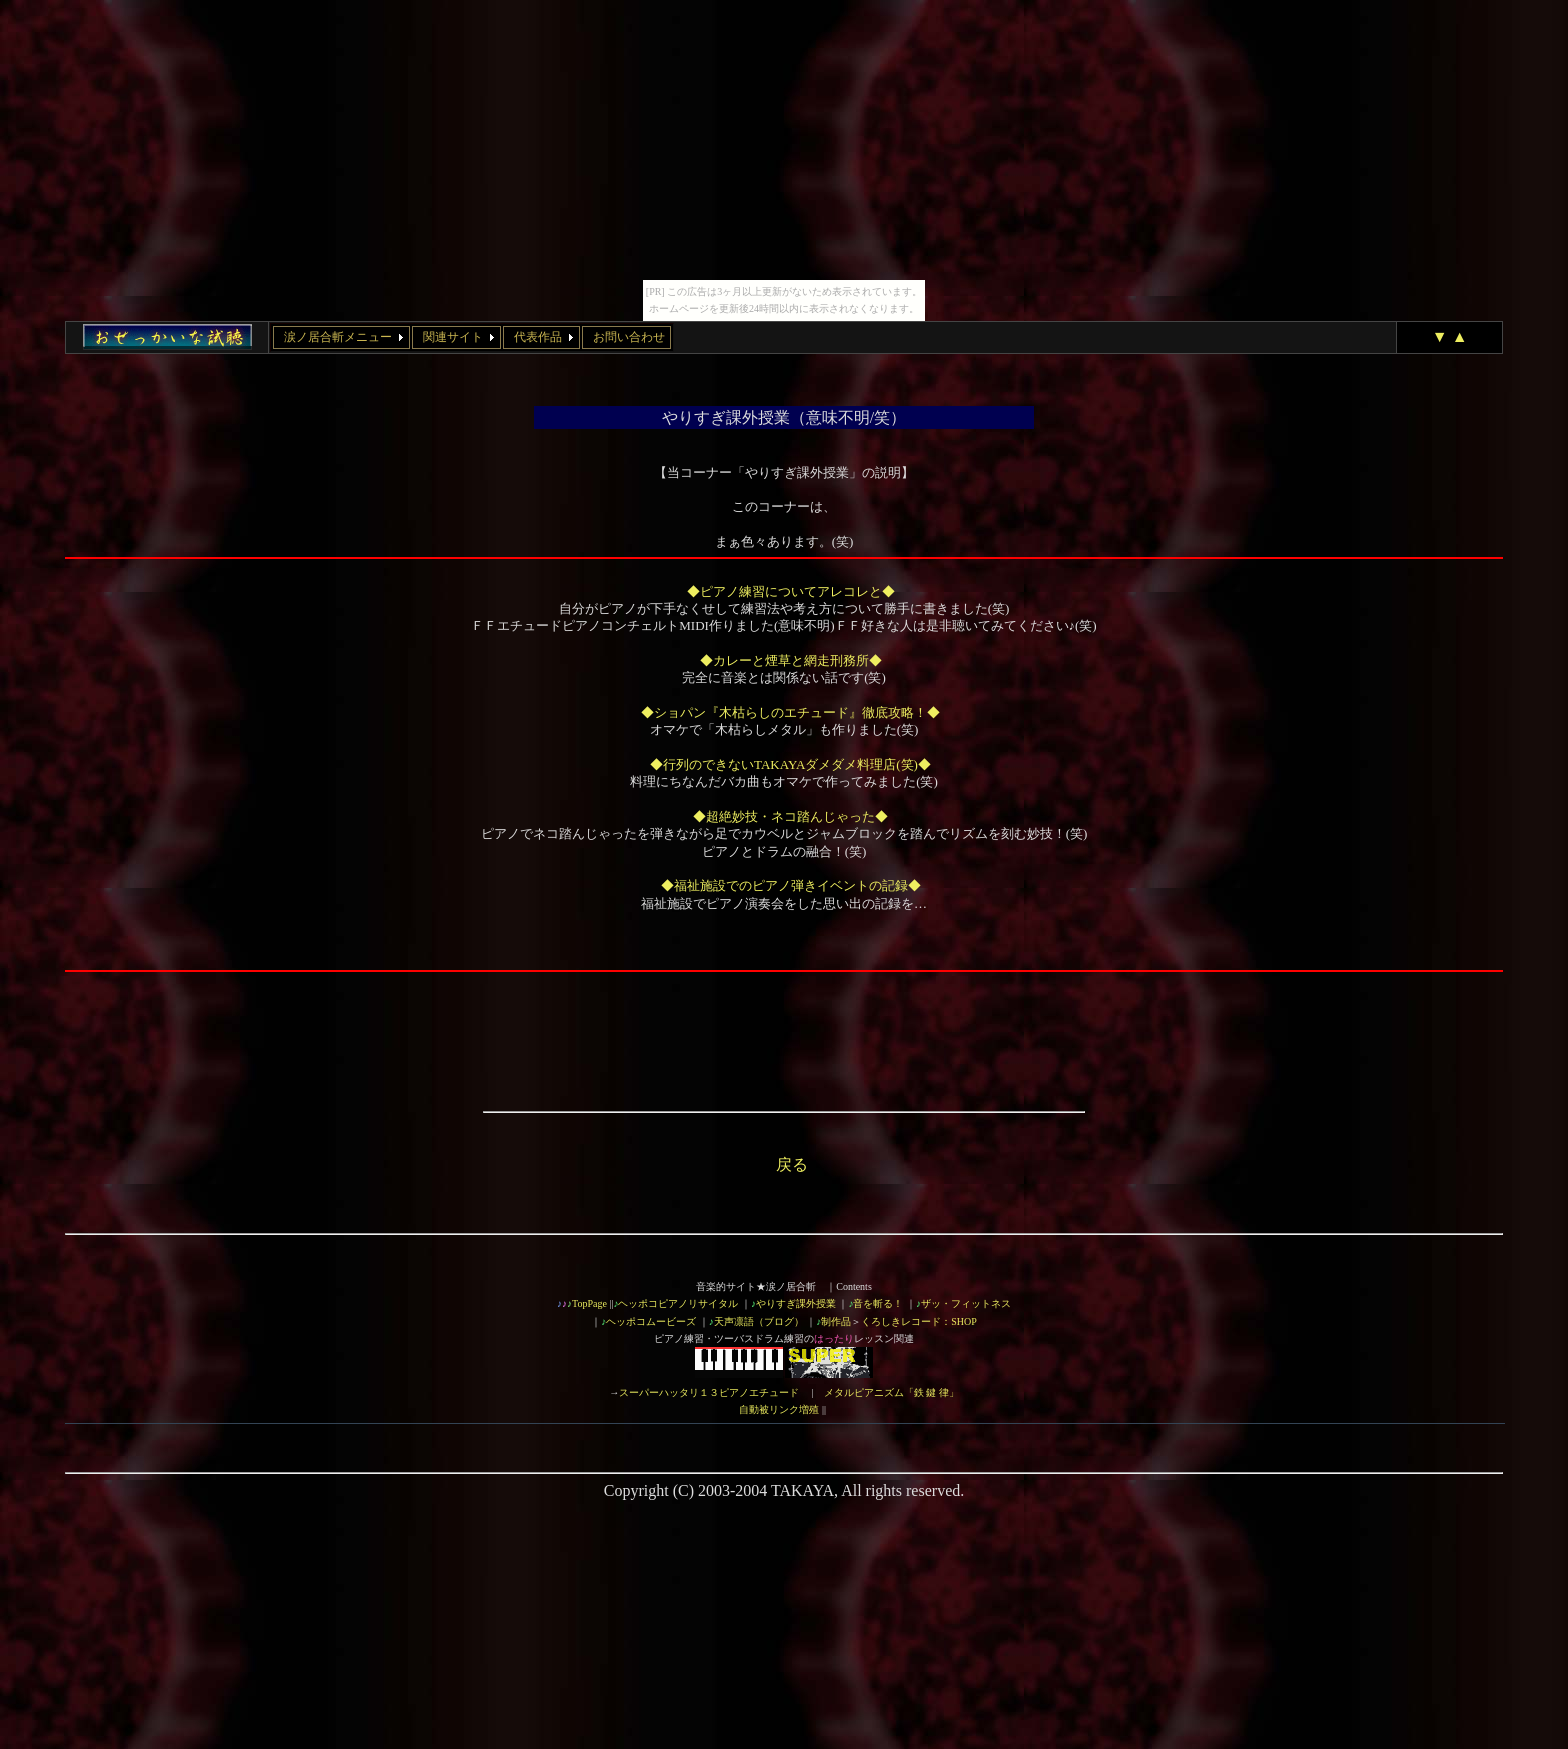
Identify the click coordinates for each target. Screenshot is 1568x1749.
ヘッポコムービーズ (651, 1321)
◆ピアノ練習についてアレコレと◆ (791, 591)
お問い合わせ (629, 337)
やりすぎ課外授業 (796, 1303)
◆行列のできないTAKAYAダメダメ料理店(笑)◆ (790, 764)
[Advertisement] (784, 1024)
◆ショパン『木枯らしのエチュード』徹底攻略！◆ (790, 712)
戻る (792, 1164)
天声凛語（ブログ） (759, 1321)
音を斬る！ (878, 1303)
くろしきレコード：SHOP (919, 1321)
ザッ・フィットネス (966, 1303)
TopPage (589, 1303)
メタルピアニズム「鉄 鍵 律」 (891, 1392)
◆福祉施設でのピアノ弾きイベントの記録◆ (791, 885)
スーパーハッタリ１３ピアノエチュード (709, 1392)
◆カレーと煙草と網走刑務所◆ (791, 660)
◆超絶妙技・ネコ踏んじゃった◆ (790, 816)
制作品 (836, 1321)
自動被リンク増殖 (779, 1409)
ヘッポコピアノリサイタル (678, 1303)
